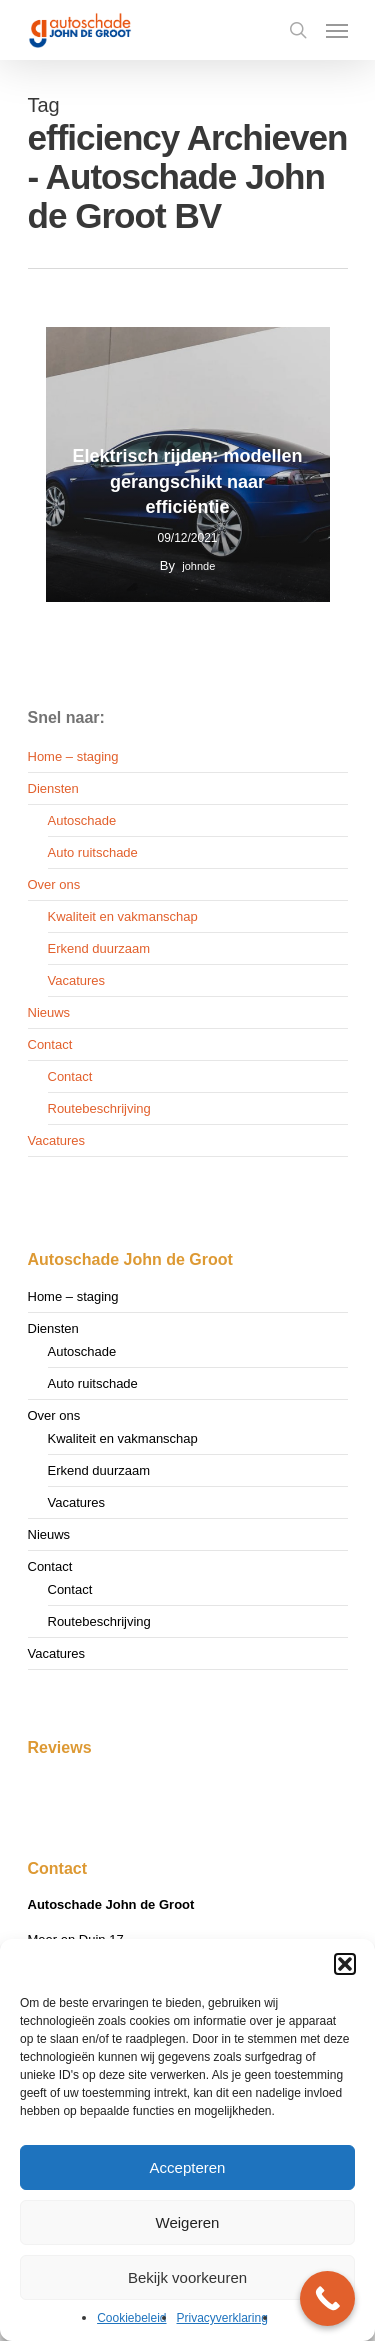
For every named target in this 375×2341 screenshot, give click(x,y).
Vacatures (77, 980)
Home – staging (73, 756)
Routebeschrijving (99, 1108)
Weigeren (188, 2222)
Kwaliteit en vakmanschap (123, 916)
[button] (345, 1964)
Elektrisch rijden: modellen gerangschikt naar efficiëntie (187, 481)
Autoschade (82, 820)
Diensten (53, 788)
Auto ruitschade (93, 852)
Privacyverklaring (222, 2318)
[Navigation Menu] (337, 30)
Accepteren (188, 2167)
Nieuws (49, 1012)
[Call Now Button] (327, 2298)
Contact (50, 1044)
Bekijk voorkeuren (187, 2277)
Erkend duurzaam (99, 948)
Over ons (54, 884)
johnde (198, 566)
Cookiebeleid (131, 2318)
